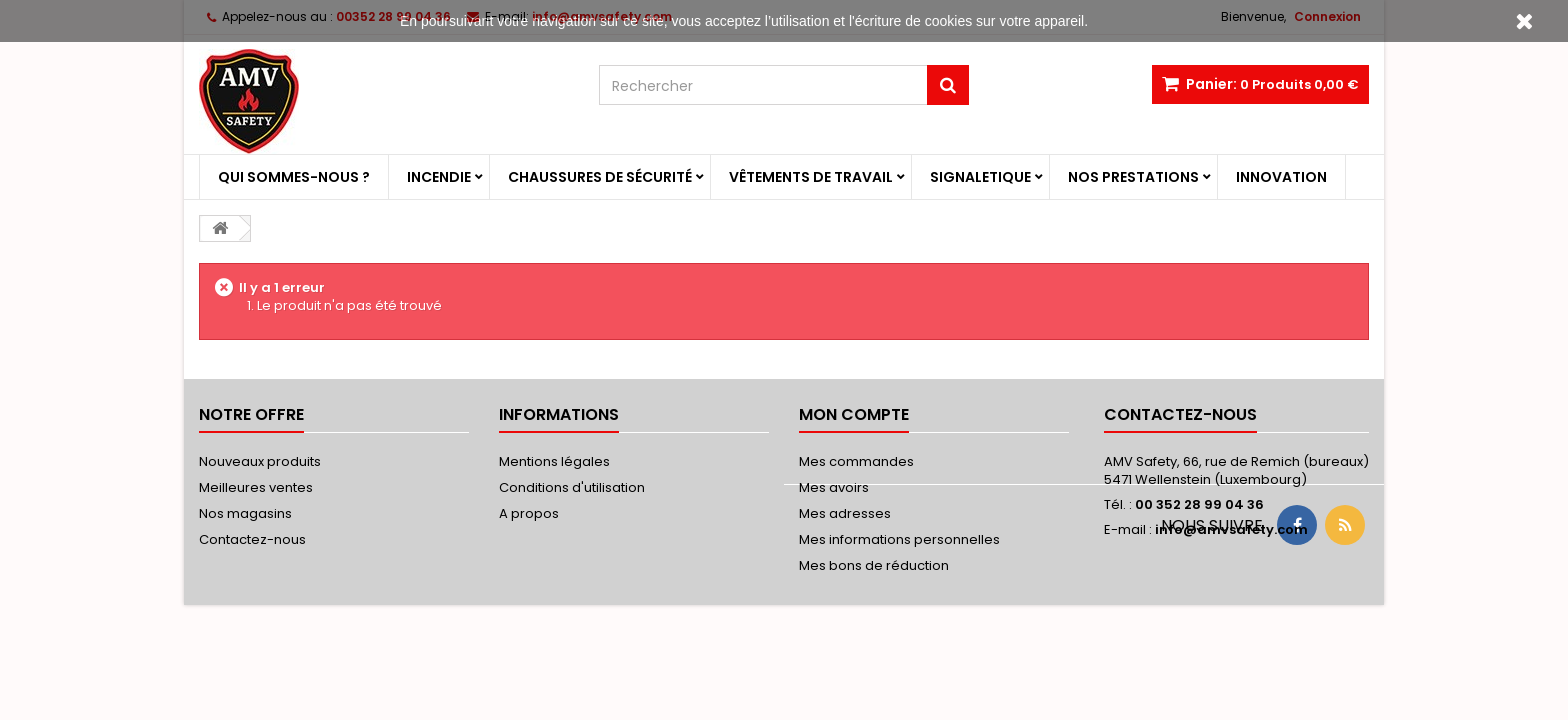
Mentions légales (554, 461)
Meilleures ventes (256, 487)
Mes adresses (845, 513)
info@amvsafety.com (1231, 529)
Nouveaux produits (260, 461)
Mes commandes (856, 461)
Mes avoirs (834, 487)
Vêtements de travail (811, 177)
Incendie (439, 177)
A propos (529, 513)
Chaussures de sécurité (600, 177)
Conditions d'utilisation (572, 487)
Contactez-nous (252, 539)
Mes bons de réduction (874, 565)
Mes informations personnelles (899, 539)
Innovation (1281, 177)
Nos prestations (1133, 177)
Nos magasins (245, 513)
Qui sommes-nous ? (294, 177)
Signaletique (980, 177)
